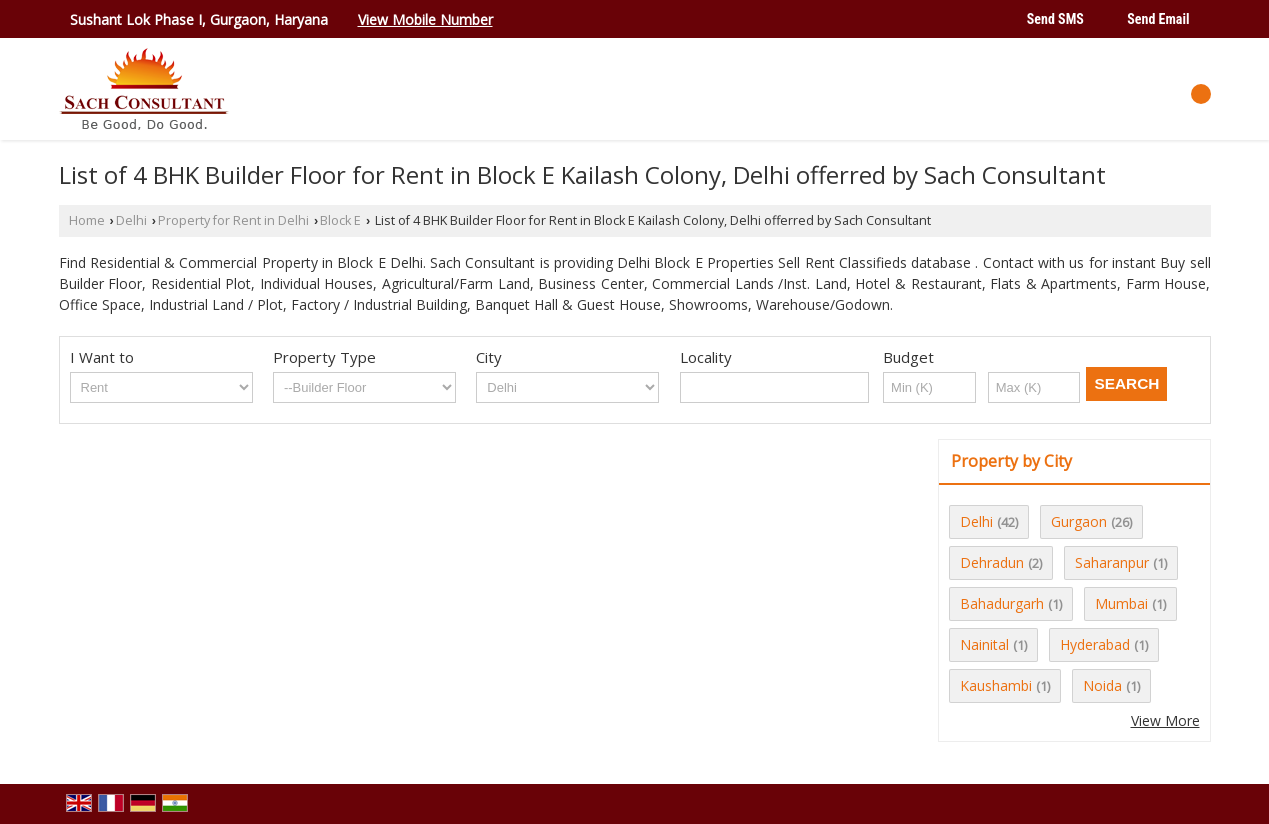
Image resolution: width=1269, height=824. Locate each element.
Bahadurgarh (1002, 603)
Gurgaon (1079, 521)
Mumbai (1121, 603)
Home (87, 220)
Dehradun (992, 562)
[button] (425, 19)
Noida (1102, 685)
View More (1165, 720)
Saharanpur (1112, 562)
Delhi (131, 220)
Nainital (984, 644)
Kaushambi (996, 685)
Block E (340, 220)
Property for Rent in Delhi (233, 220)
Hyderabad (1095, 644)
